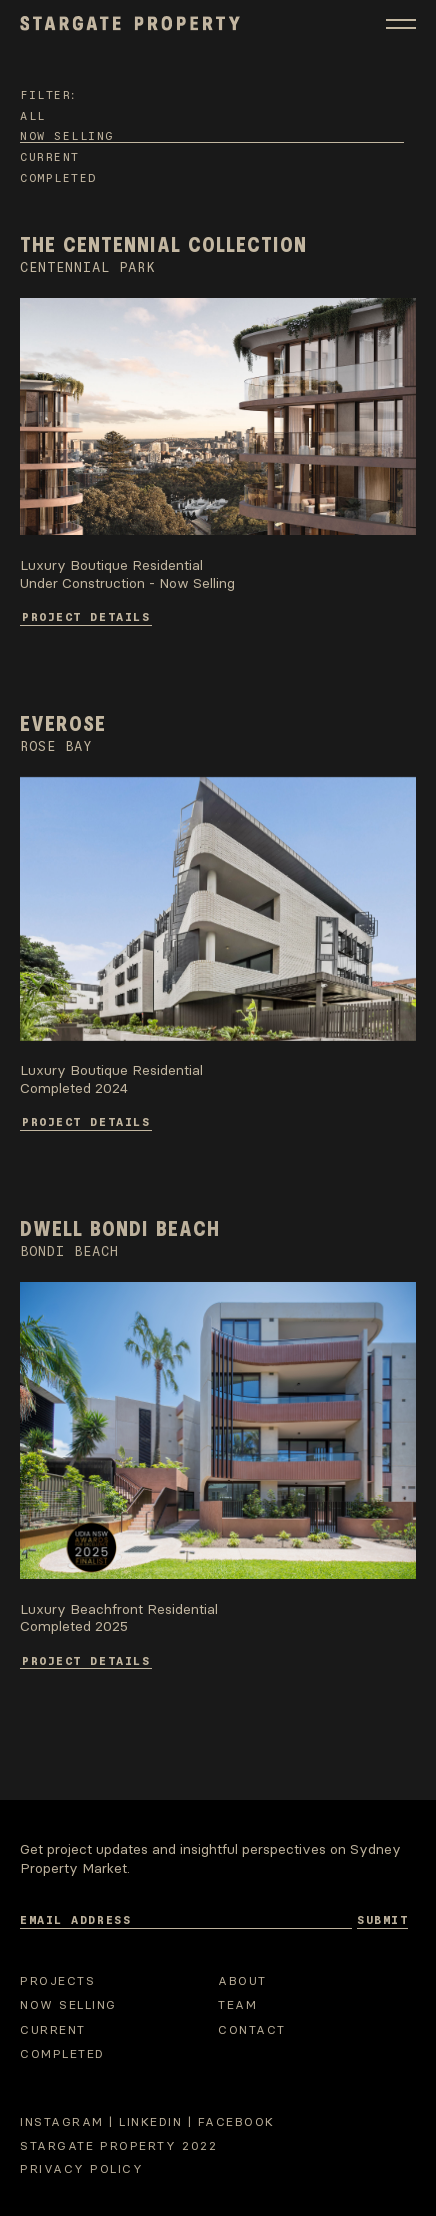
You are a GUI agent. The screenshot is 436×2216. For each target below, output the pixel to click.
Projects (57, 1981)
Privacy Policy (81, 2169)
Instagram (62, 2122)
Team (237, 2005)
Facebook (236, 2122)
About (242, 1981)
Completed (58, 177)
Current (50, 156)
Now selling (67, 135)
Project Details (86, 616)
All (33, 115)
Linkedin (150, 2122)
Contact (252, 2030)
